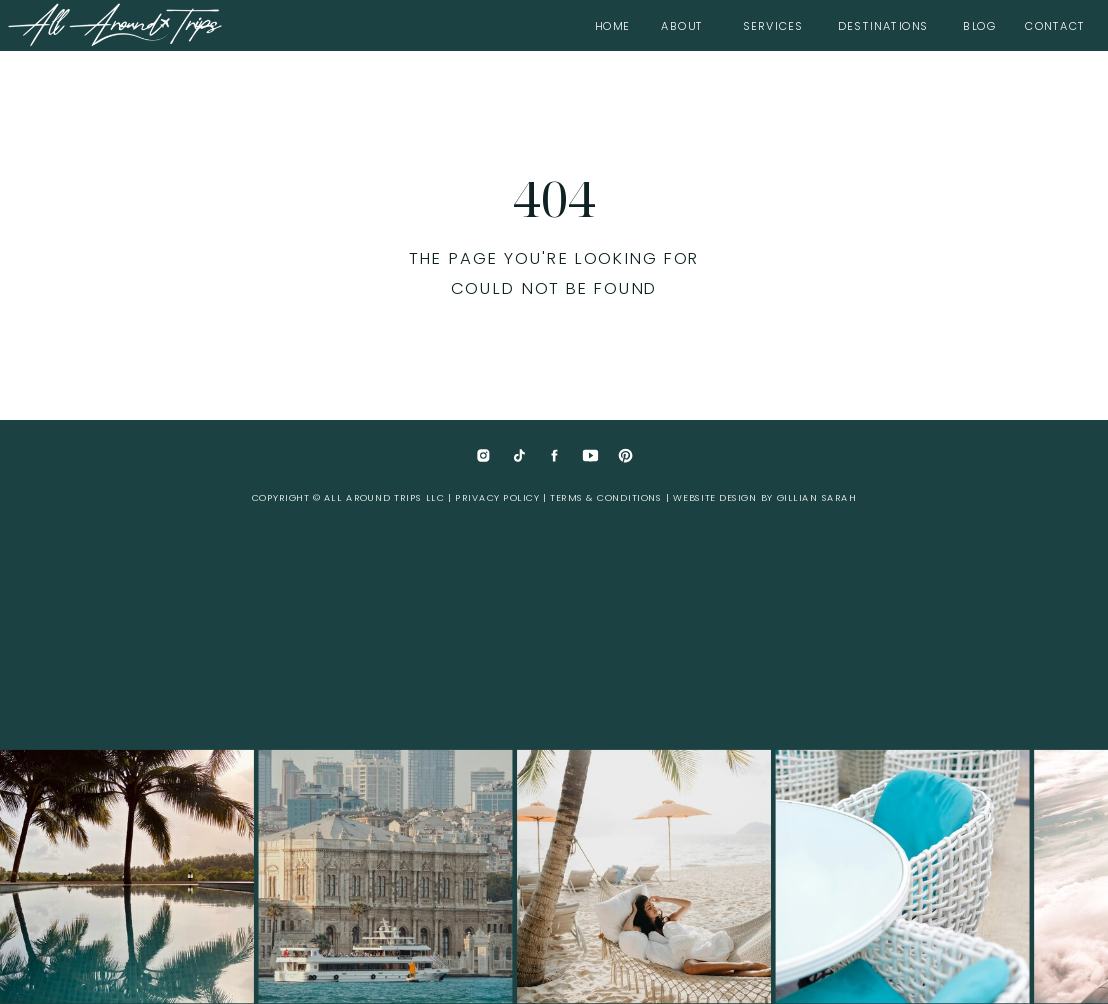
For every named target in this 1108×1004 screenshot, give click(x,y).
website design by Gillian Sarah (764, 498)
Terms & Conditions (606, 498)
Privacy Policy (497, 498)
